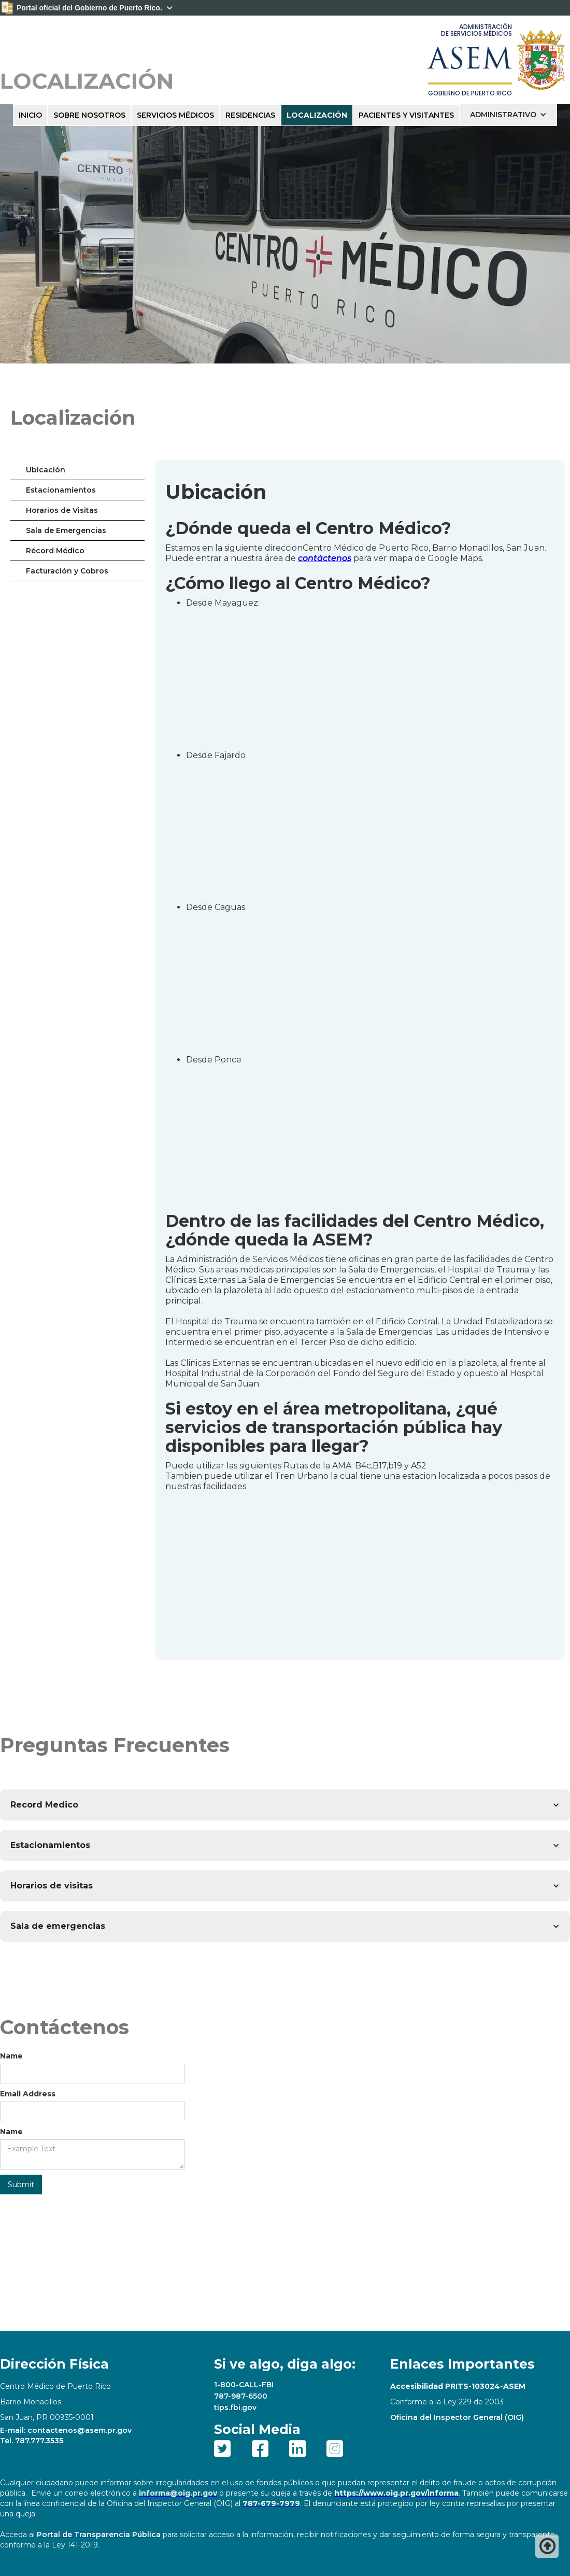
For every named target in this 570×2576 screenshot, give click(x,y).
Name (11, 2056)
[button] (508, 114)
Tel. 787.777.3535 (31, 2440)
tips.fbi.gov (235, 2407)
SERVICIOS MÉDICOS (175, 115)
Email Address (27, 2093)
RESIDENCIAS (250, 115)
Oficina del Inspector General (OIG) (457, 2417)
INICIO (30, 115)
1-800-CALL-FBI (244, 2384)
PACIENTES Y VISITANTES (406, 115)
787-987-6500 (240, 2396)
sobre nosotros (89, 115)
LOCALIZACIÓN (317, 115)
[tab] (77, 470)
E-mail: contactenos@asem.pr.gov (66, 2430)
